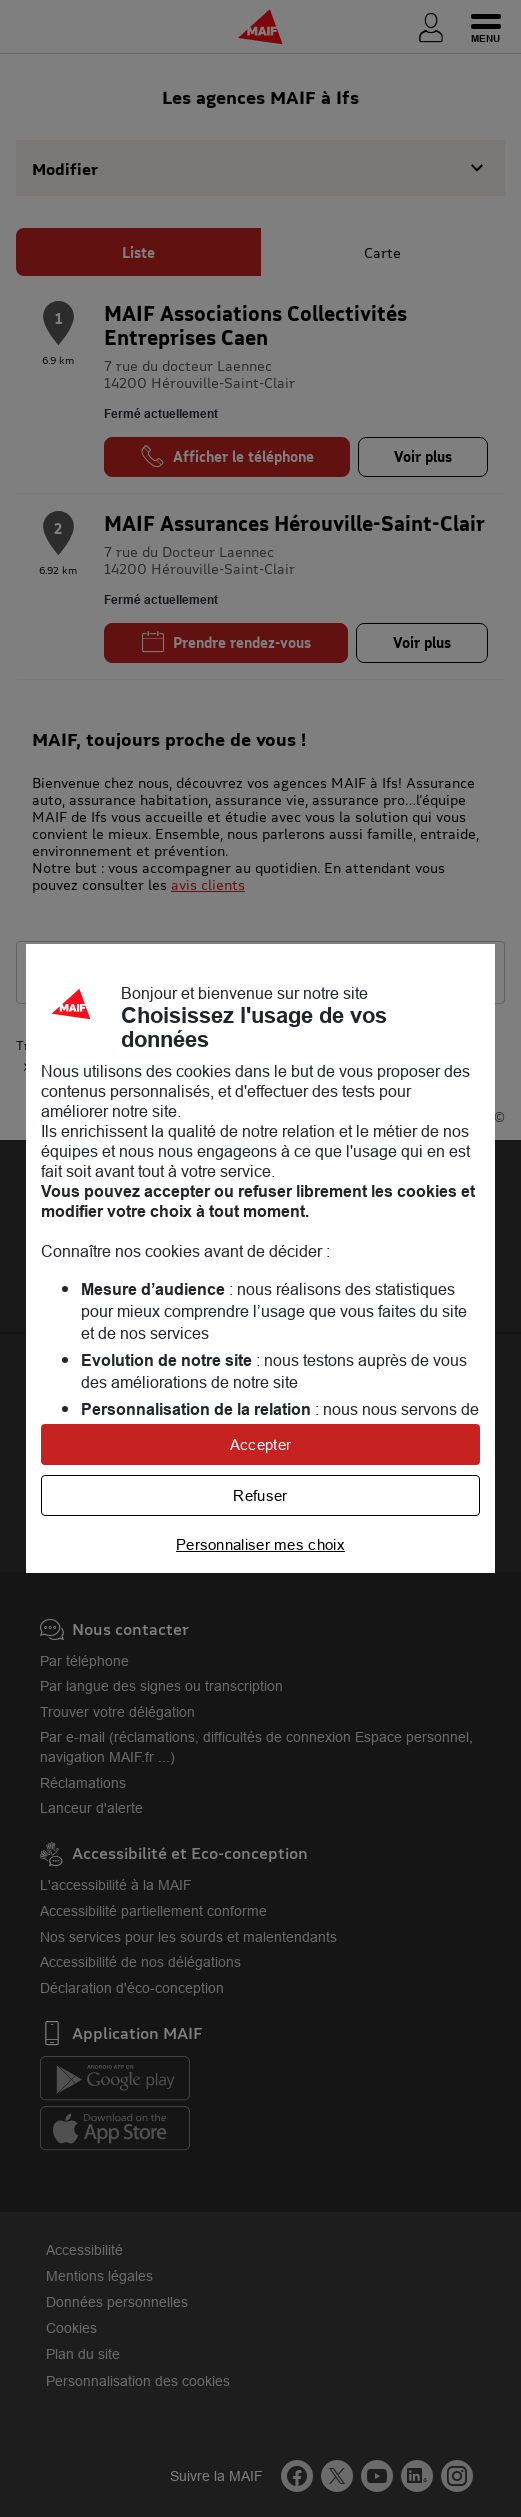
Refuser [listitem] (260, 1495)
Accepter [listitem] (260, 1444)
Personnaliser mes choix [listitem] (260, 1544)
